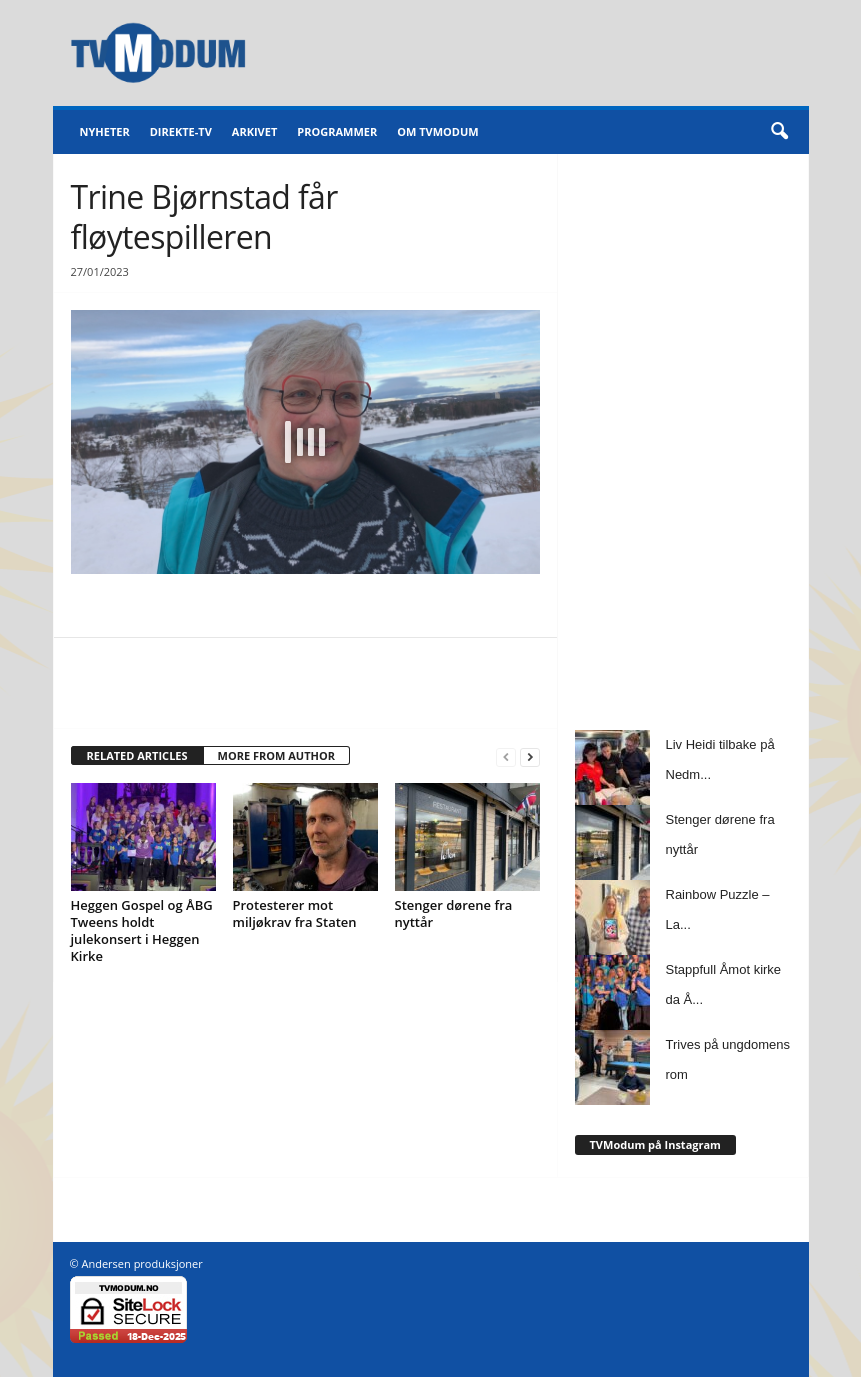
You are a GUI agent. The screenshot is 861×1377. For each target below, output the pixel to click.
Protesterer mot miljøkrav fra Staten (295, 913)
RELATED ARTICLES (137, 755)
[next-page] (530, 756)
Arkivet (254, 131)
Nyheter (105, 131)
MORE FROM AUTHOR (276, 755)
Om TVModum (437, 131)
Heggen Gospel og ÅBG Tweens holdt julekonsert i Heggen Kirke (142, 930)
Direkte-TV (181, 131)
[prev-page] (506, 756)
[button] (779, 132)
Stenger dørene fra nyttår (454, 913)
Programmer (337, 131)
